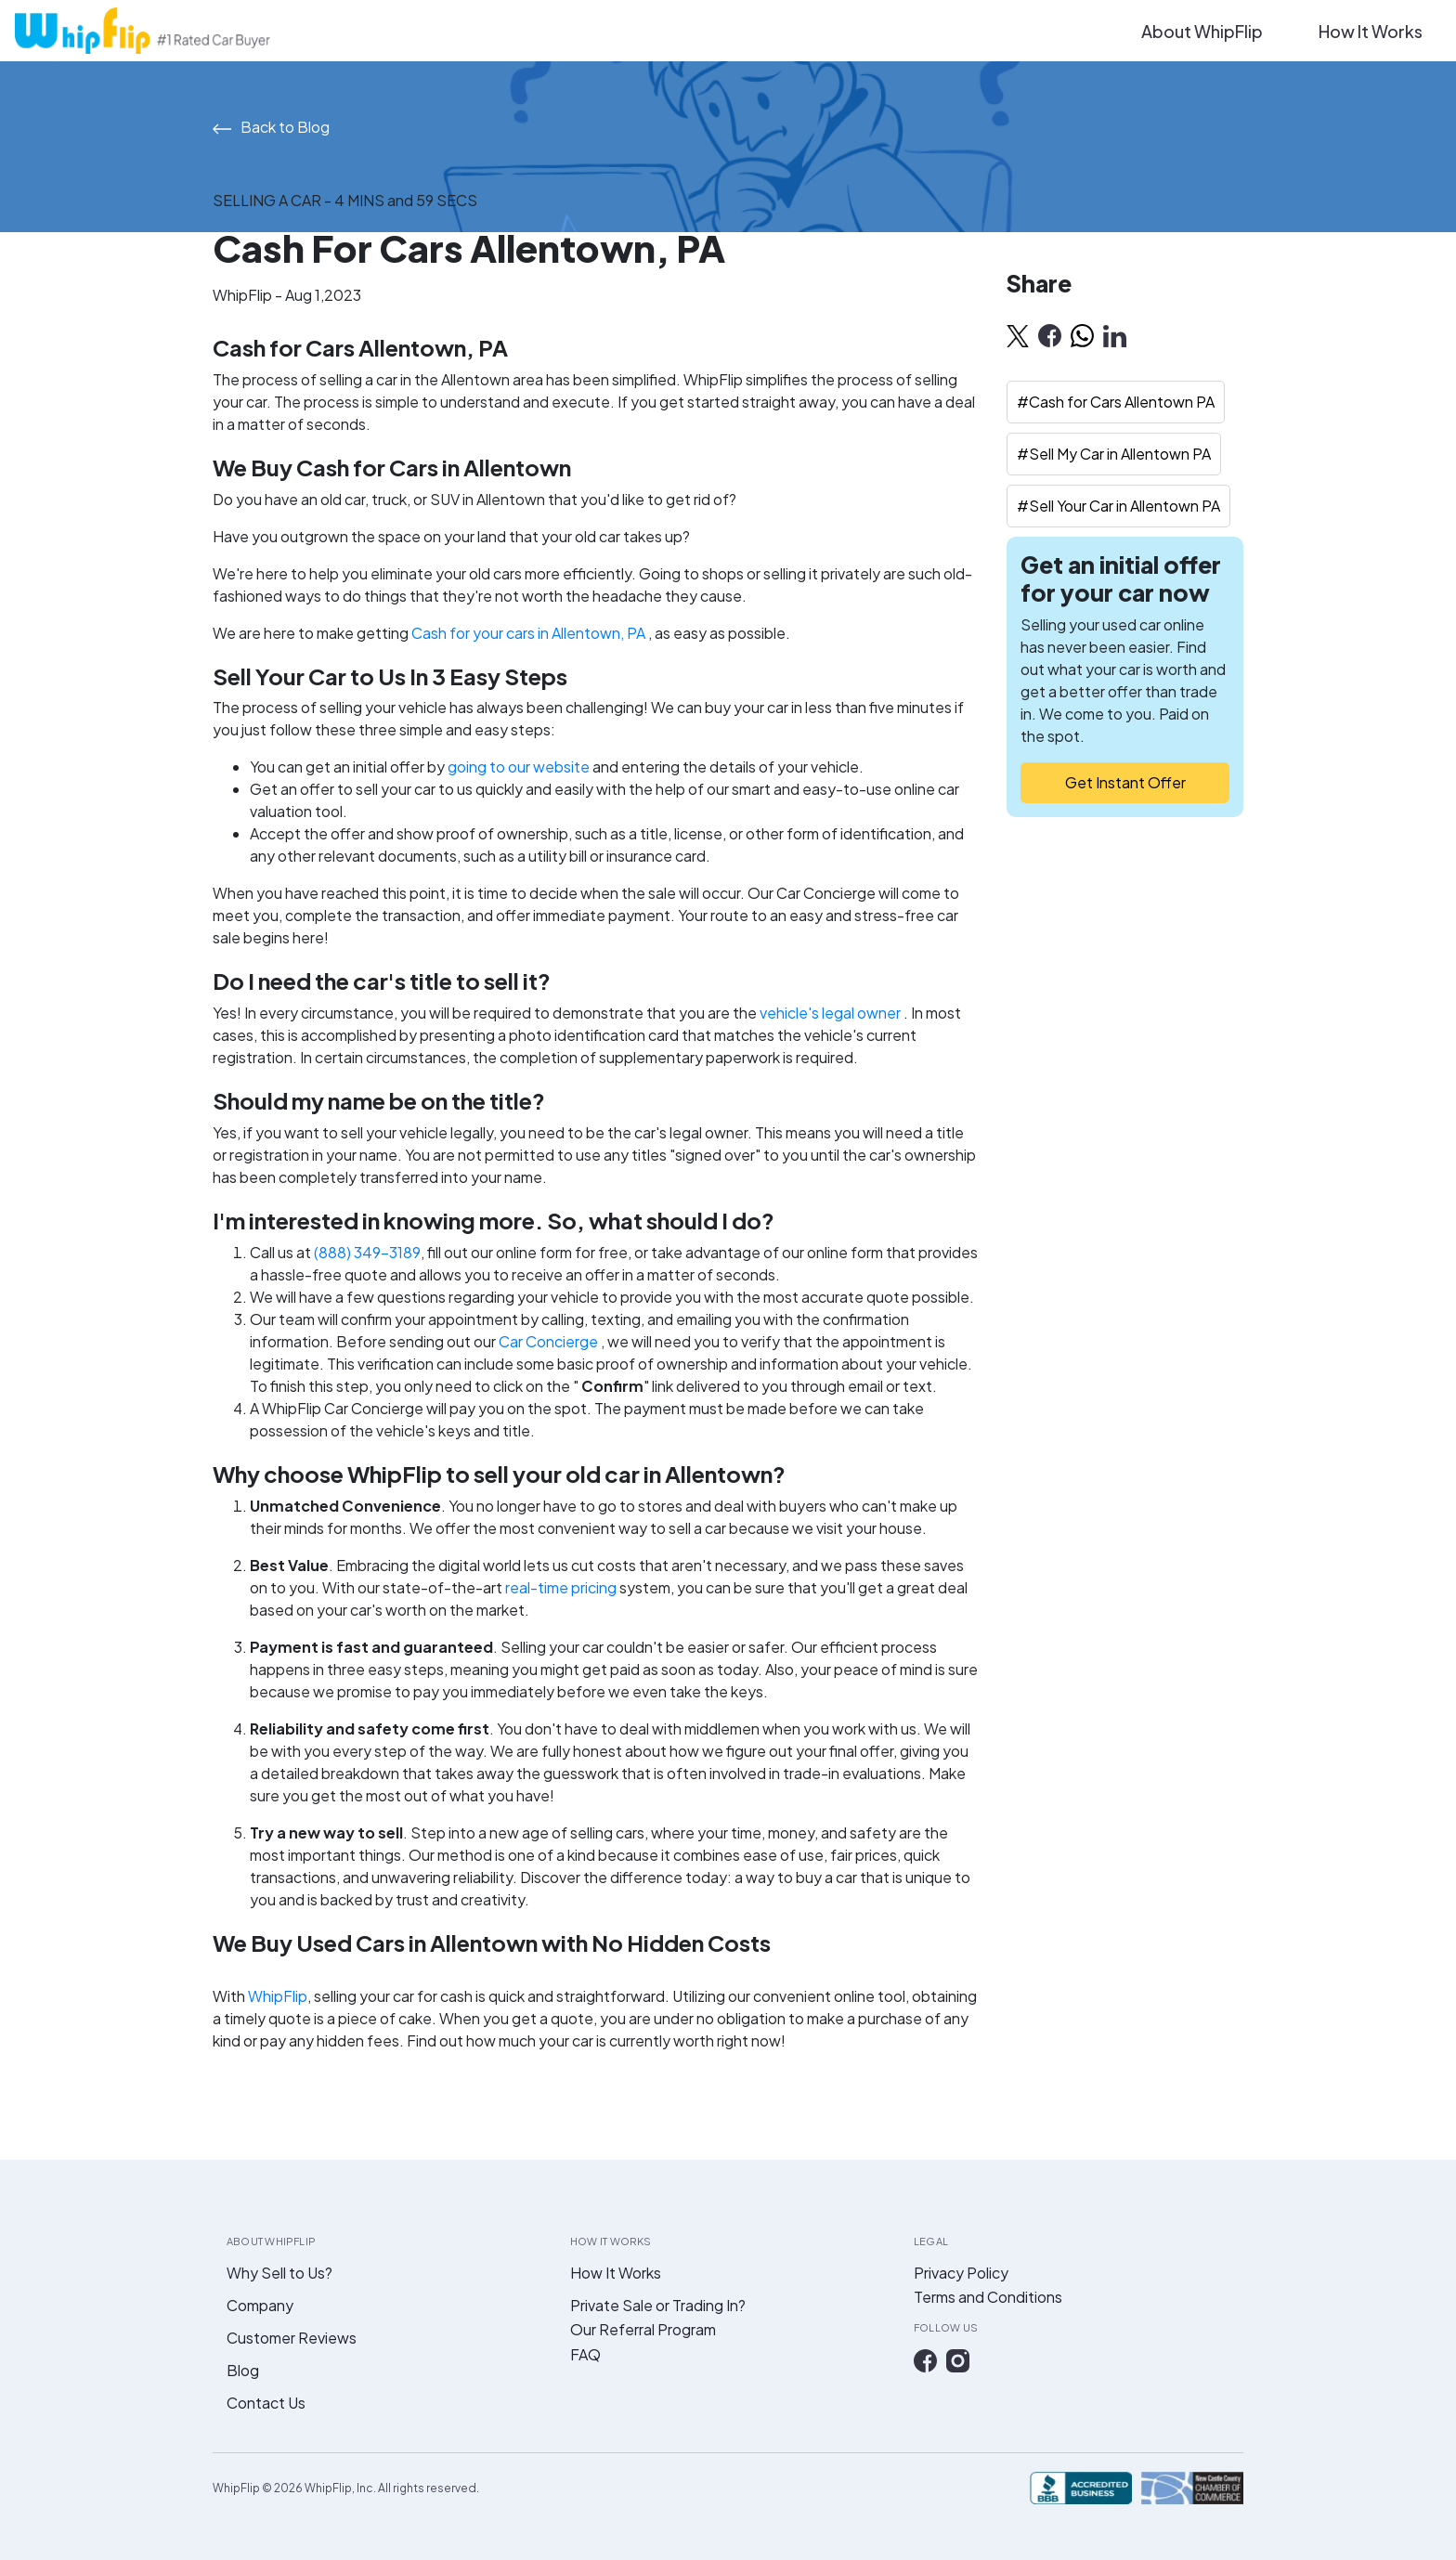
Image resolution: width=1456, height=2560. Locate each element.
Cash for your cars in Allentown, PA (529, 633)
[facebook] (1049, 335)
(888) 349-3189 (367, 1252)
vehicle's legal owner (832, 1012)
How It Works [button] (1371, 31)
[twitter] (1018, 335)
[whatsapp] (1082, 335)
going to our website (519, 766)
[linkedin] (1114, 335)
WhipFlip (277, 1996)
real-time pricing (562, 1587)
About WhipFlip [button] (1202, 31)
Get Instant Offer (1125, 782)
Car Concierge (550, 1341)
